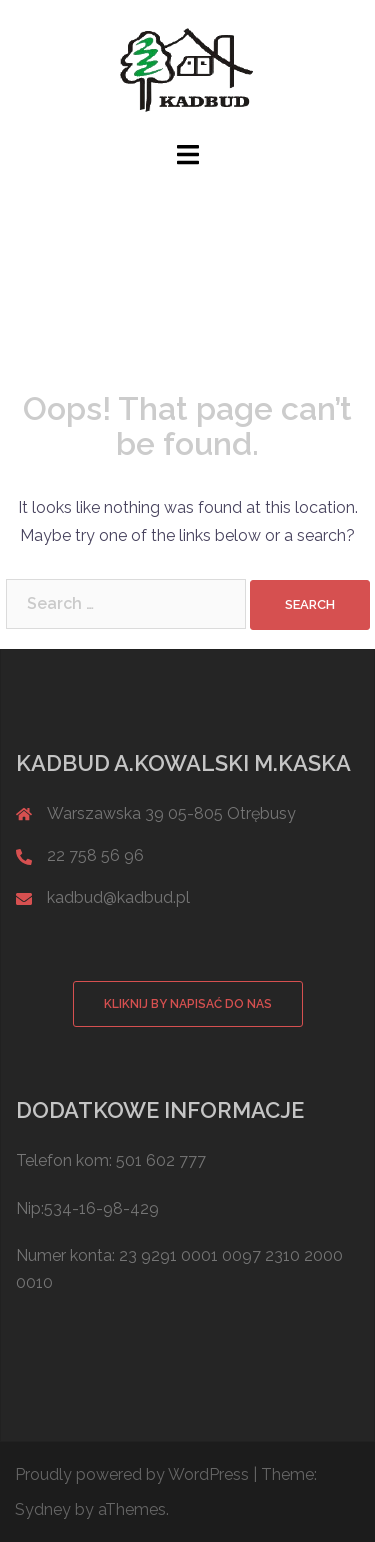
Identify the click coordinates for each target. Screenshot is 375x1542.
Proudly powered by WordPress (132, 1474)
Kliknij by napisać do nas (188, 1004)
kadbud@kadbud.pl (118, 897)
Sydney (43, 1509)
